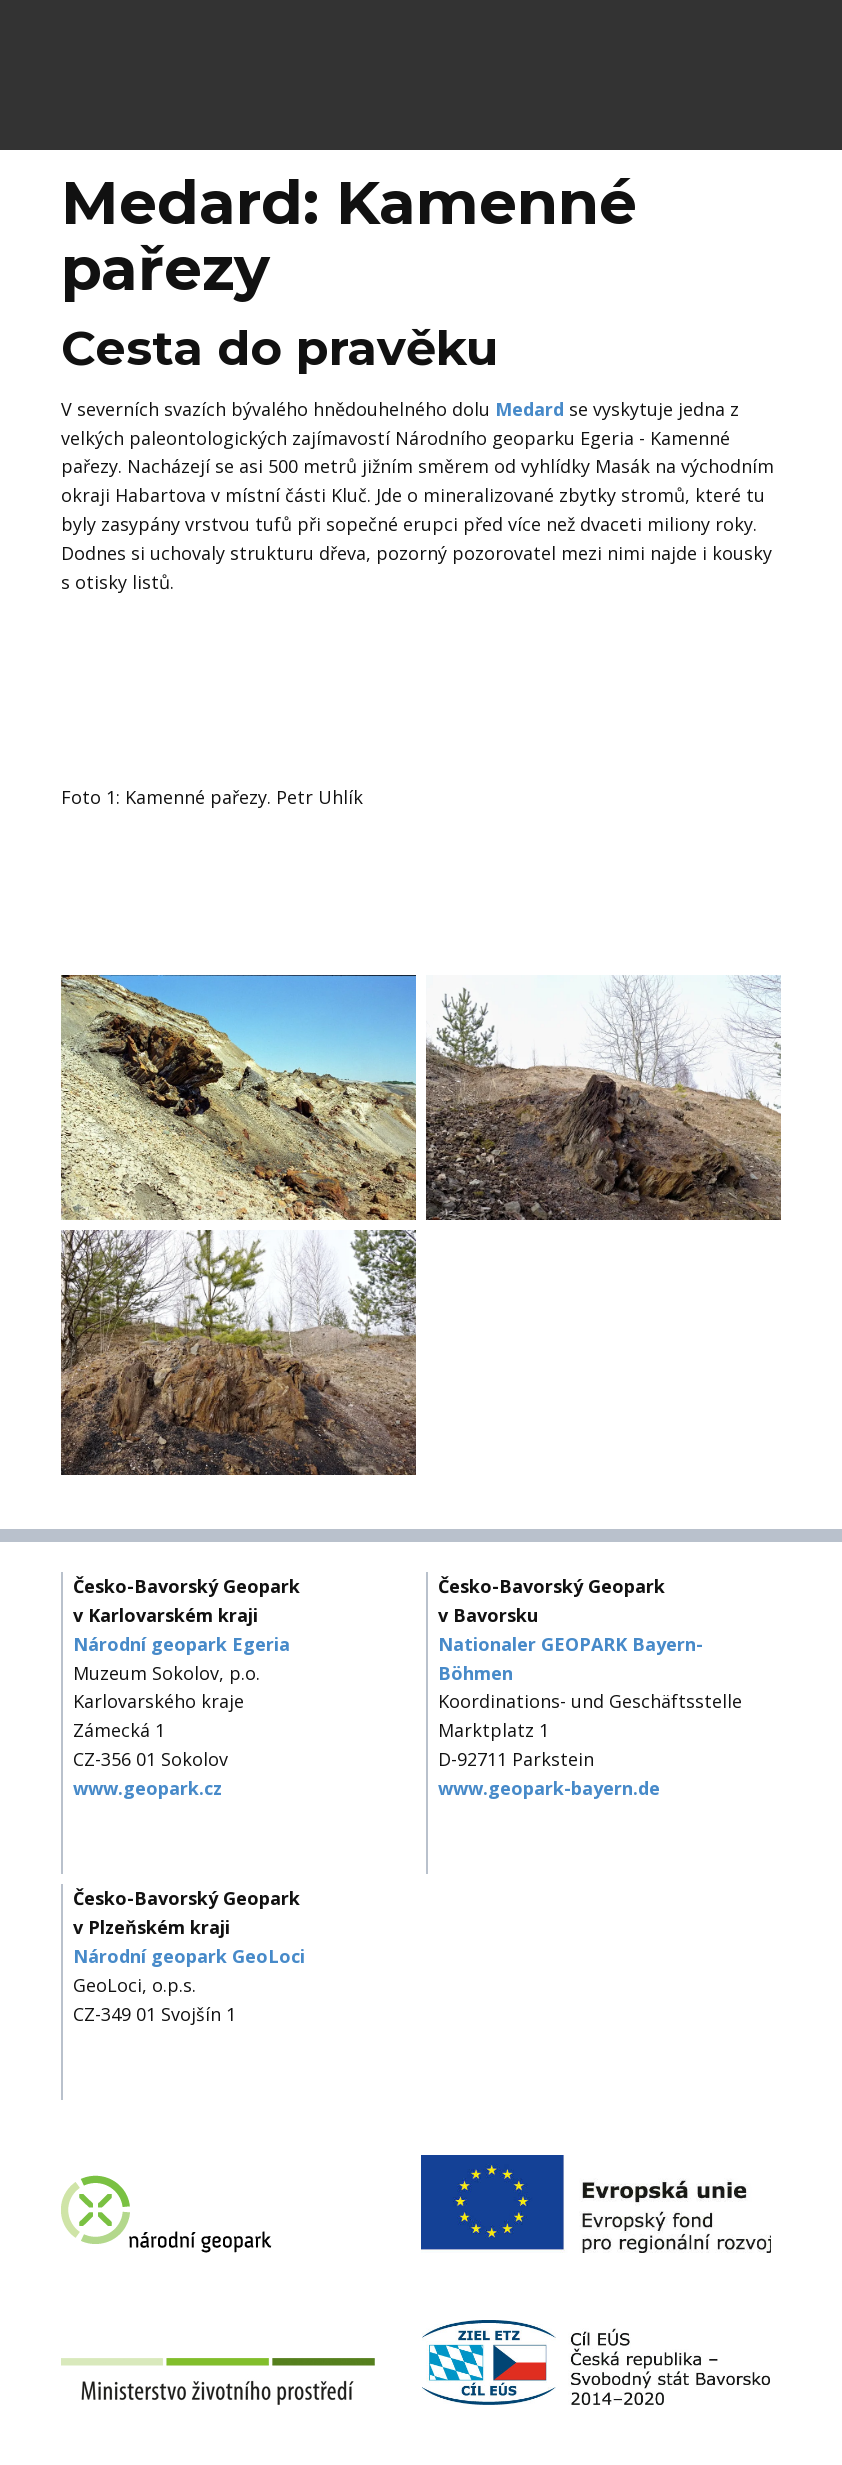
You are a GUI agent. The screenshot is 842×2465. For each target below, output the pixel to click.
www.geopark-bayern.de (549, 1788)
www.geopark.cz (147, 1788)
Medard (529, 409)
